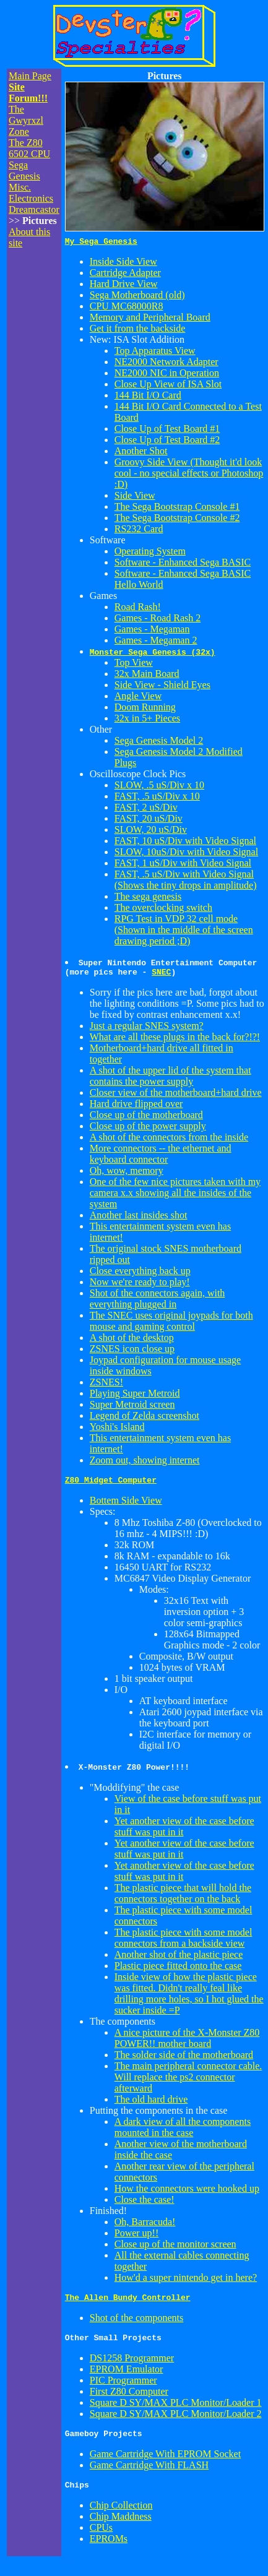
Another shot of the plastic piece (179, 1960)
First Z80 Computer (129, 2400)
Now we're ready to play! (140, 1285)
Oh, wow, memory (126, 1174)
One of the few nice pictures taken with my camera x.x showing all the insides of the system (175, 1196)
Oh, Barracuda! (145, 2227)
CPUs (101, 2540)
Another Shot (141, 452)
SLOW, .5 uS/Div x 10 (159, 787)
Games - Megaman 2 (156, 642)
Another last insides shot (139, 1218)
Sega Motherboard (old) (137, 296)
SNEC (161, 975)
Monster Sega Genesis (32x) (152, 653)
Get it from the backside (138, 330)
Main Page (30, 76)
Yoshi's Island (117, 1430)
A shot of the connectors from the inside (169, 1140)
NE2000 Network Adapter (166, 363)
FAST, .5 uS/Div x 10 (157, 798)
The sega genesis (148, 898)
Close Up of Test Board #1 (167, 430)
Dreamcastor (34, 209)
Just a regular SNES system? (147, 1029)
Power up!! (137, 2238)
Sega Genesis (24, 170)
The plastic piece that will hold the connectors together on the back (183, 1899)
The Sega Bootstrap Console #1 (177, 508)
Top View (134, 664)
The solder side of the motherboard (184, 2060)
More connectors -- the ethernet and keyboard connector (160, 1157)
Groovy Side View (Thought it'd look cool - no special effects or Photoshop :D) (189, 475)
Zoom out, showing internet (145, 1463)
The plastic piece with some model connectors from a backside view (184, 1943)
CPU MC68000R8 (126, 308)
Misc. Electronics (31, 193)
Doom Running (145, 709)
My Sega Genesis (101, 242)
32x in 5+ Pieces (147, 720)
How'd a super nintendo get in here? (186, 2283)
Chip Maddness (121, 2529)
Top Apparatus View (155, 352)
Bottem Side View (126, 1506)
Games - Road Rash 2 (158, 619)
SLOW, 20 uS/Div (151, 831)
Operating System (150, 553)
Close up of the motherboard (146, 1118)
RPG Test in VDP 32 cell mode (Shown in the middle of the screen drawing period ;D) (184, 931)
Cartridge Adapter (125, 274)
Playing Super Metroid (135, 1397)
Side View (135, 497)
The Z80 (26, 142)
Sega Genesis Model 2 (159, 742)
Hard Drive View (124, 285)
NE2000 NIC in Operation (167, 374)
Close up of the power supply (148, 1129)
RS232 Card (139, 530)
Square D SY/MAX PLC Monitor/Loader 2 (176, 2423)
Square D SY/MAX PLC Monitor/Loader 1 (176, 2411)
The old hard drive (151, 2105)
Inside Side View (123, 263)
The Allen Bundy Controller (128, 2304)
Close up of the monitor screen (175, 2249)
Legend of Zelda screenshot (144, 1419)
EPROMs (109, 2551)
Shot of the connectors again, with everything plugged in (157, 1302)
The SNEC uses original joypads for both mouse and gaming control (171, 1324)
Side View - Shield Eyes (162, 686)
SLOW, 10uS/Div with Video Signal (186, 853)
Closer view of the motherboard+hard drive (176, 1096)
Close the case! (145, 2205)
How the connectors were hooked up (187, 2194)
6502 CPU (29, 154)
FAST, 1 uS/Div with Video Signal (183, 864)
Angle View (138, 697)
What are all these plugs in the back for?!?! (175, 1040)
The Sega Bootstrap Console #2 (177, 519)
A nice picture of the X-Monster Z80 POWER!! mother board (187, 2043)
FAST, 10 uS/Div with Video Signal (185, 842)
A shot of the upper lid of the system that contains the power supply (170, 1079)
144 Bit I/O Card (148, 397)
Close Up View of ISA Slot (168, 386)
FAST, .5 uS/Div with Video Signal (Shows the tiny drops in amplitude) (186, 881)
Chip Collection (121, 2518)
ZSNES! (106, 1386)
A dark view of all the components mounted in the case (183, 2132)
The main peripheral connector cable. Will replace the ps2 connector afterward (188, 2082)
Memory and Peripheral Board (150, 319)
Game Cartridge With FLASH (149, 2476)
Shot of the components (137, 2325)
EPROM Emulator (126, 2378)
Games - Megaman (152, 631)
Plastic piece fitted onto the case (178, 1971)
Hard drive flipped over (136, 1107)
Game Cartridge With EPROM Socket (165, 2465)
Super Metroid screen (132, 1408)
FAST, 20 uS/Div (149, 820)
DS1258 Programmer (132, 2367)
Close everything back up (140, 1274)
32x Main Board (147, 675)
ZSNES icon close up (132, 1352)
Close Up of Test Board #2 (167, 441)
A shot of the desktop (132, 1341)
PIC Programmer (123, 2389)
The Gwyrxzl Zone (26, 120)
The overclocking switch (163, 909)
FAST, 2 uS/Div (146, 809)
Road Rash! (138, 608)
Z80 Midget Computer (111, 1485)
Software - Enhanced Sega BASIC (183, 564)
